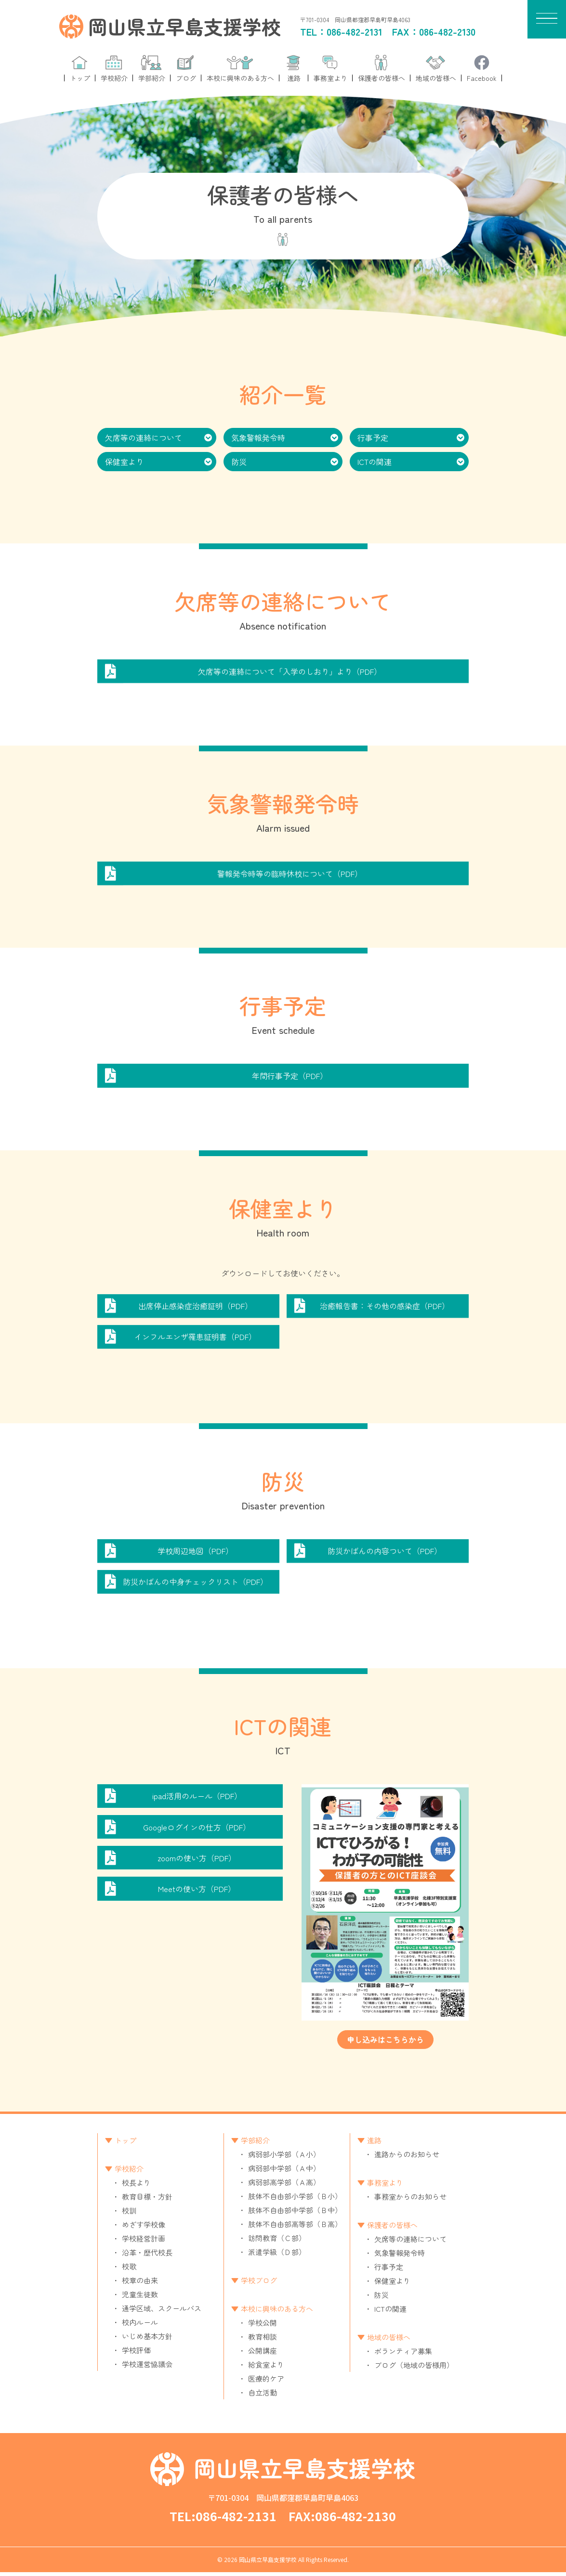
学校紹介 (129, 2172)
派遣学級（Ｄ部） (277, 2256)
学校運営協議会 (147, 2368)
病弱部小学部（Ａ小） (284, 2158)
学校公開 (262, 2326)
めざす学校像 (143, 2228)
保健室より (124, 461)
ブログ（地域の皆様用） (414, 2369)
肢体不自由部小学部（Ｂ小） (295, 2200)
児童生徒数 (140, 2298)
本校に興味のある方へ (277, 2312)
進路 (374, 2144)
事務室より (385, 2186)
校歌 (129, 2270)
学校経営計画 (143, 2242)
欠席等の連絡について (143, 437)
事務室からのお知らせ (410, 2200)
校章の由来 (140, 2284)
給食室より (266, 2368)
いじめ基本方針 (147, 2340)
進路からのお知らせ (406, 2158)
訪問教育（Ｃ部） (277, 2242)
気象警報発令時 (258, 437)
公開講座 (262, 2354)
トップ (125, 2144)
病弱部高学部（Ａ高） (284, 2186)
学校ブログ (259, 2284)
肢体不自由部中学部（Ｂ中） (295, 2214)
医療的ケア (266, 2382)
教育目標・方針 (147, 2200)
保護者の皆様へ (392, 2229)
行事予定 (372, 437)
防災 (239, 461)
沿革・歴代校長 (147, 2256)
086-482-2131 (354, 32)
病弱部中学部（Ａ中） (284, 2172)
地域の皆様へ (388, 2341)
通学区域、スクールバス (161, 2312)
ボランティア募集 (403, 2355)
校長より (136, 2186)
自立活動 (262, 2396)
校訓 (129, 2214)
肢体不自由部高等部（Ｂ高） (295, 2228)
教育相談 (262, 2340)
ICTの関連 (374, 461)
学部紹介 (255, 2144)
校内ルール (140, 2326)
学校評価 (136, 2354)
